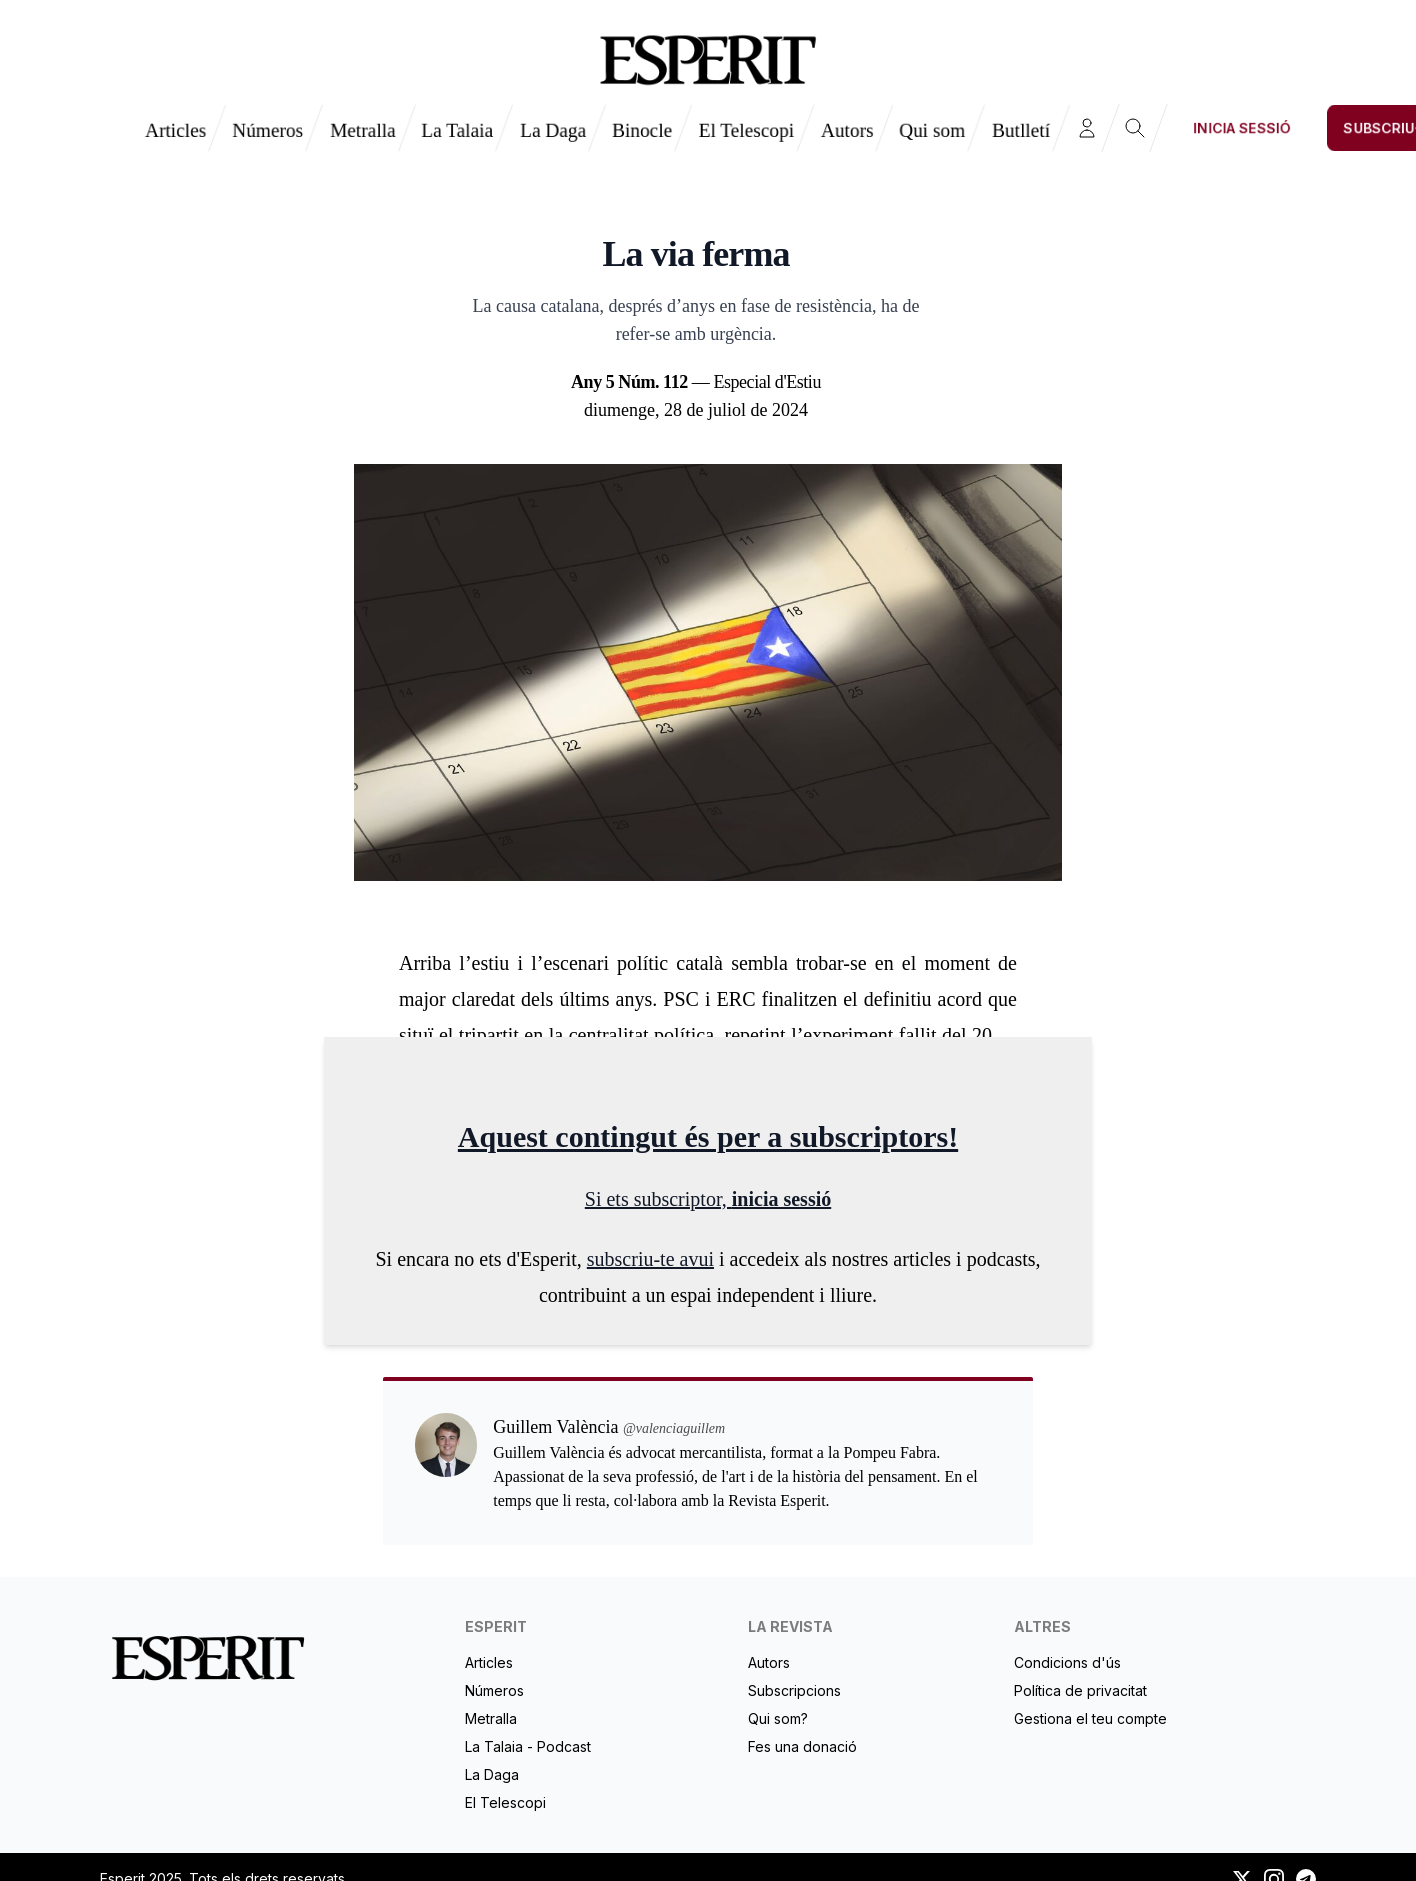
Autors (847, 130)
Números (267, 130)
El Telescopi (746, 130)
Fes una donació (802, 1746)
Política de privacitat (1080, 1690)
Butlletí (1021, 130)
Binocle (642, 130)
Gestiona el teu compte (1090, 1718)
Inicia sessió (1242, 127)
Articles (175, 130)
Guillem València (696, 203)
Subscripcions (794, 1690)
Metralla (363, 130)
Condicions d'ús (1067, 1662)
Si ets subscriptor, (658, 1199)
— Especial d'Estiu (696, 382)
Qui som (932, 130)
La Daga (553, 130)
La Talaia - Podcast (528, 1746)
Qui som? (778, 1718)
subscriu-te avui (650, 1259)
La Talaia (457, 130)
